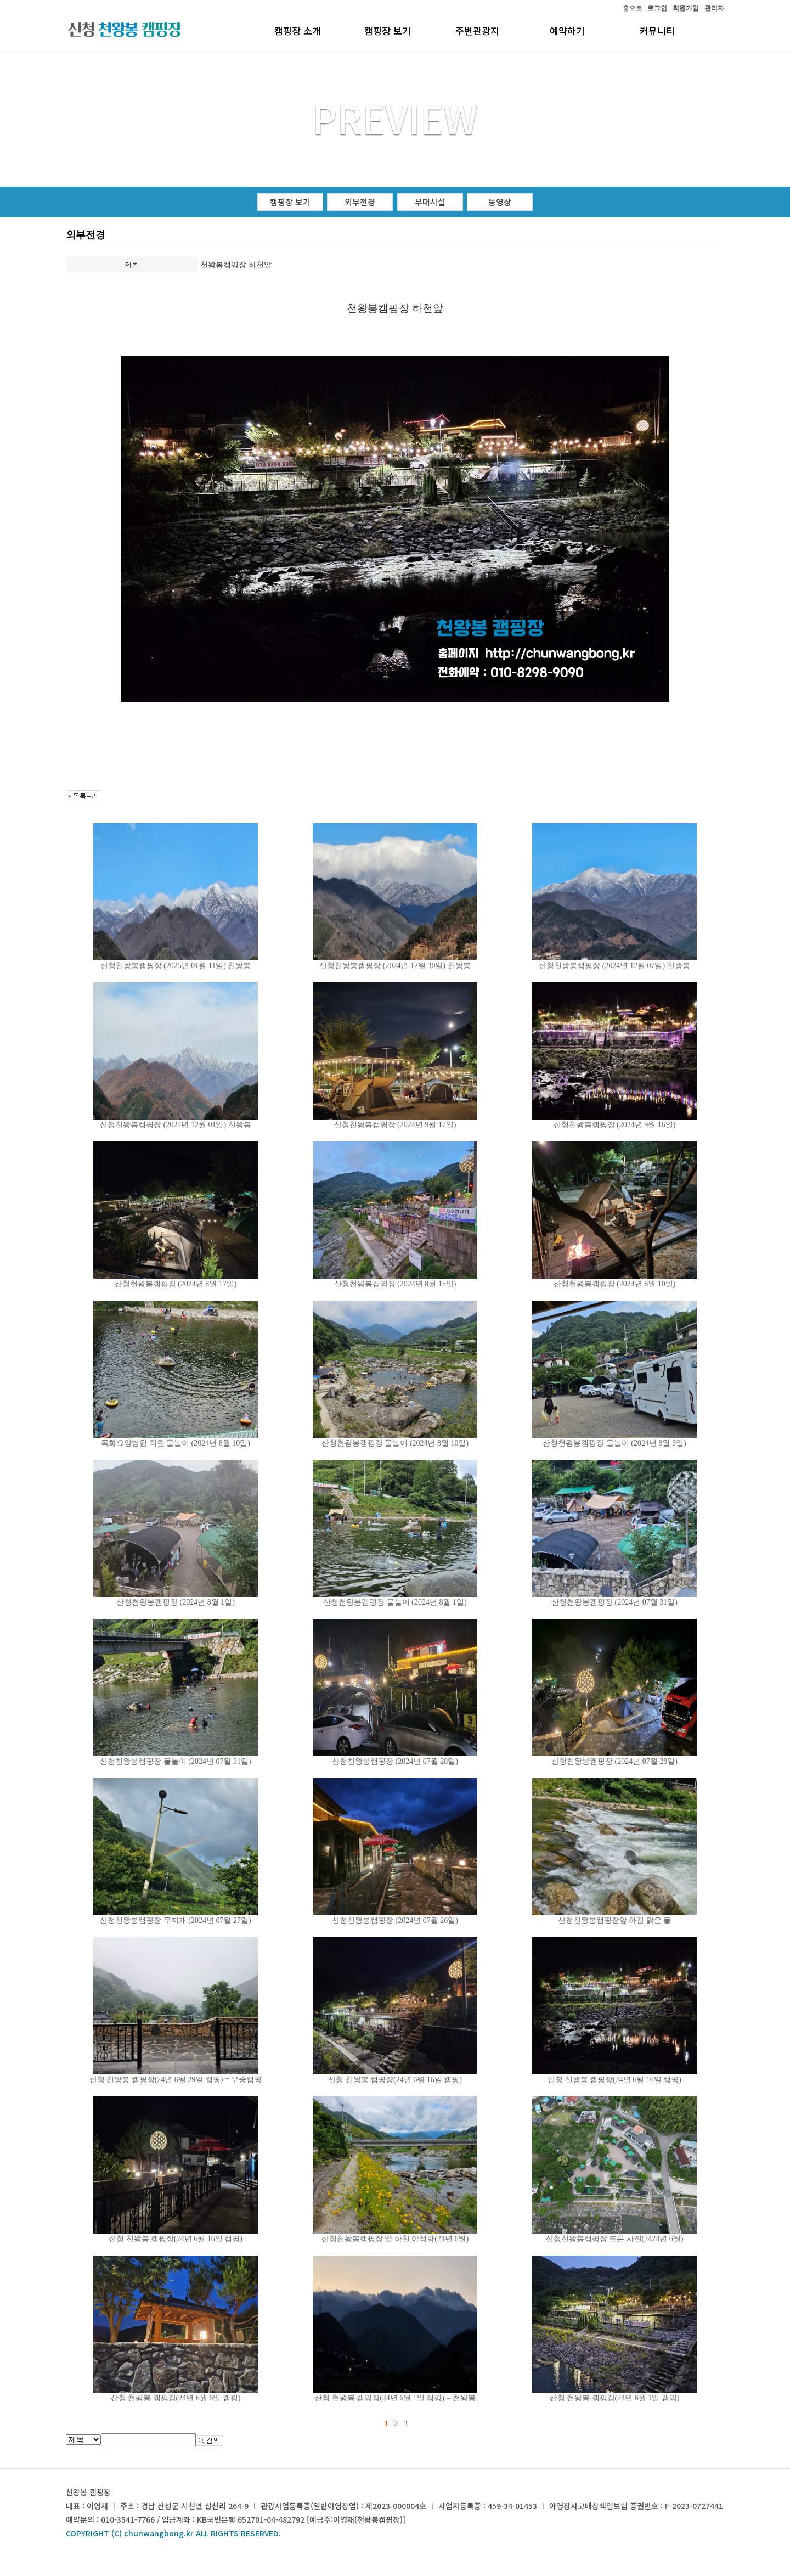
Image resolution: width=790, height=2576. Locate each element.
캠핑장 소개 (297, 30)
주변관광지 (477, 30)
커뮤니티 (657, 30)
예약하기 (567, 30)
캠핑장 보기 (387, 30)
